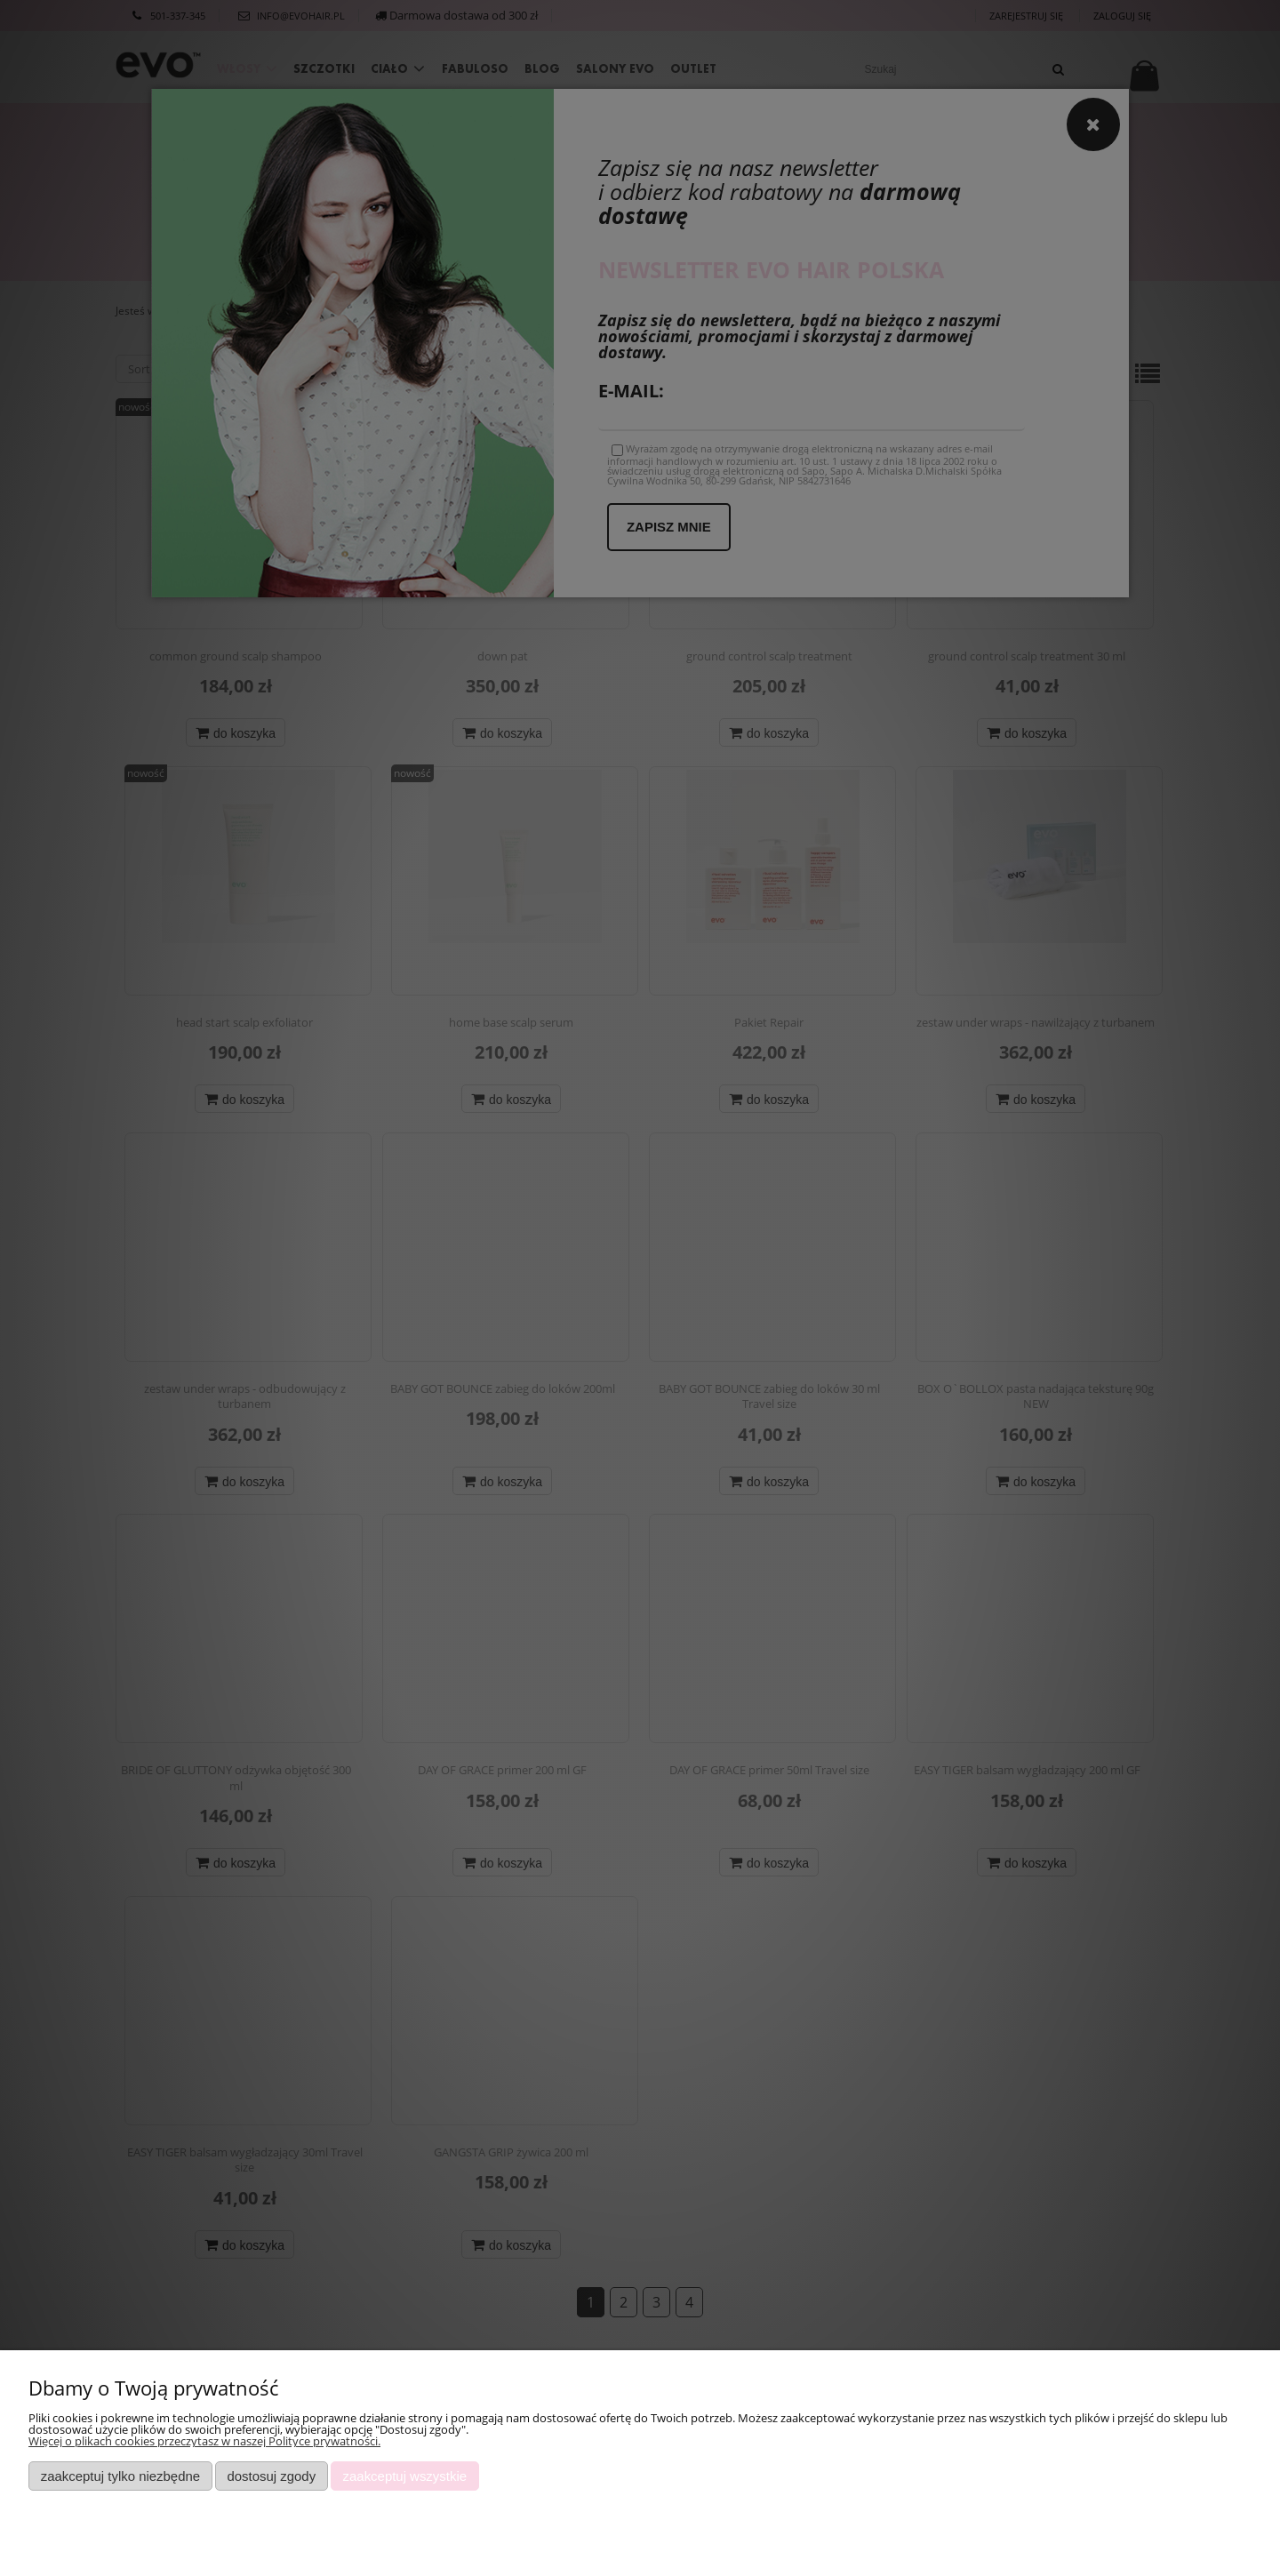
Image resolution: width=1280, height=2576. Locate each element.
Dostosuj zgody (271, 2476)
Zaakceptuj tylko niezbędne (120, 2476)
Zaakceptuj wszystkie (405, 2476)
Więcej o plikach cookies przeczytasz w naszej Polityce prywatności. (204, 2441)
